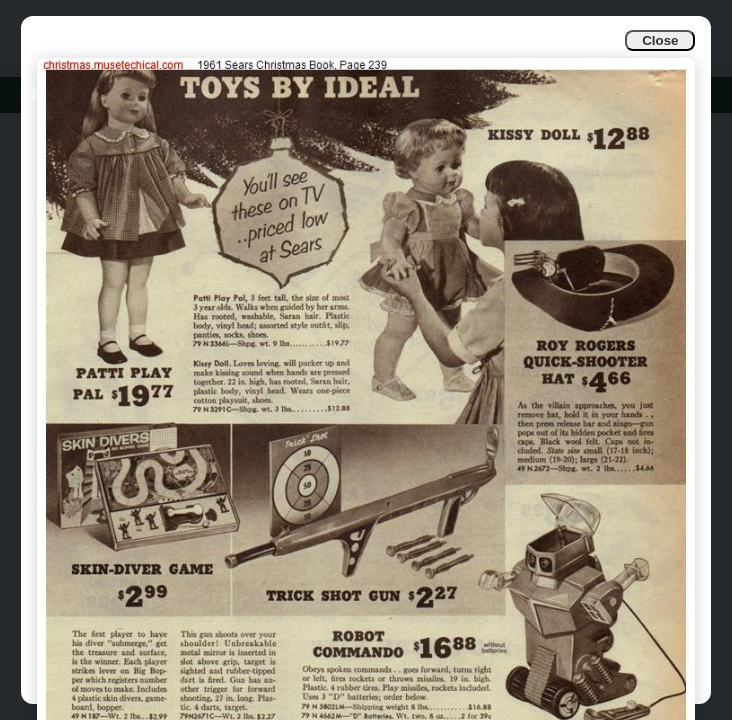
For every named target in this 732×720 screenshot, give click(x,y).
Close (660, 40)
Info (31, 94)
